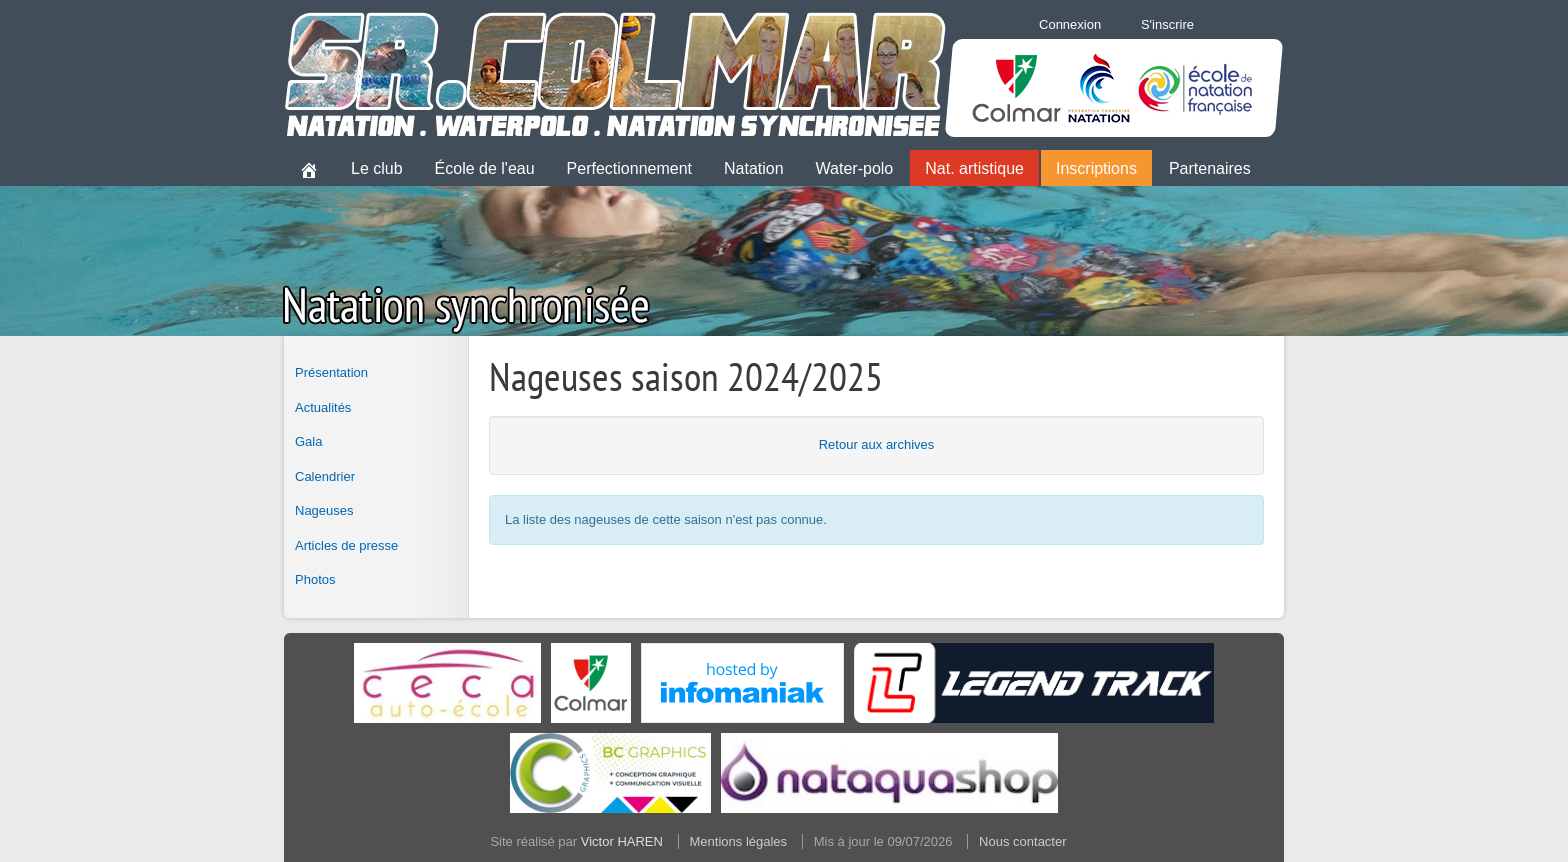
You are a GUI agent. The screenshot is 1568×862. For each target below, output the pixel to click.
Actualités (323, 407)
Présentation (331, 372)
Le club (377, 168)
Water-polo (855, 168)
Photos (315, 579)
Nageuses (324, 510)
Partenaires (1210, 168)
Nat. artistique (974, 168)
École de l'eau (485, 168)
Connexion (1070, 24)
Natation (754, 168)
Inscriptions (1096, 168)
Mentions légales (739, 841)
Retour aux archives (877, 444)
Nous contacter (1022, 841)
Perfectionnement (629, 168)
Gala (308, 441)
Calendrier (325, 476)
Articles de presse (346, 545)
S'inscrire (1167, 24)
